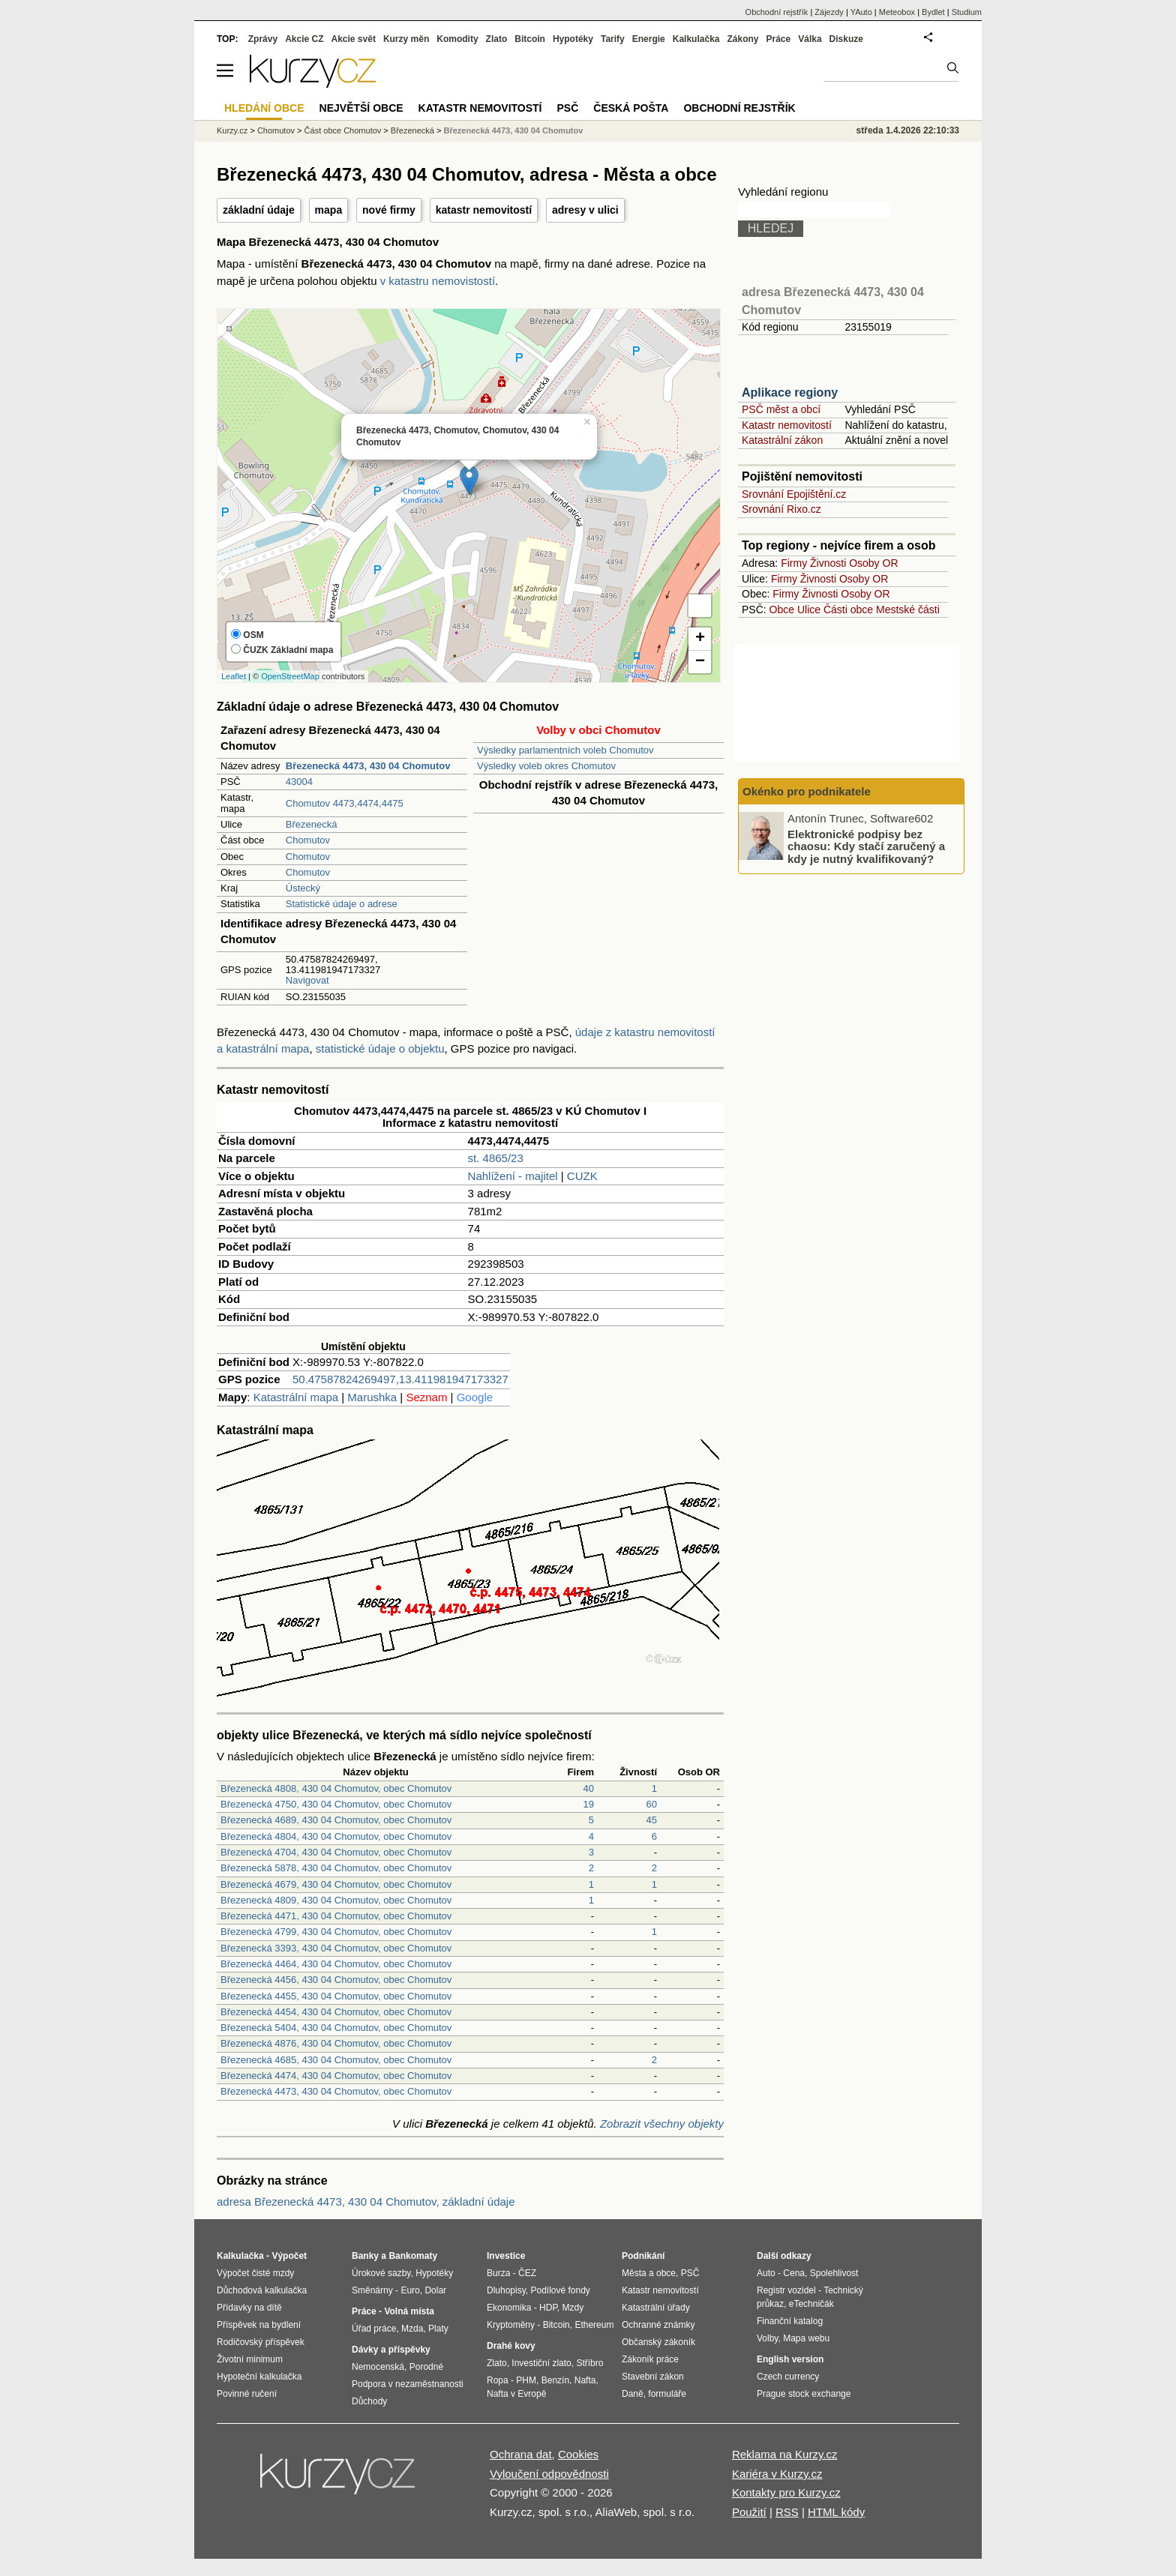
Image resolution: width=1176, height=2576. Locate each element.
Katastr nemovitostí (787, 425)
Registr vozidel (786, 2290)
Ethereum (594, 2325)
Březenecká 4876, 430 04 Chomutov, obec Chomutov (336, 2043)
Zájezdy (829, 11)
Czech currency (788, 2376)
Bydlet (933, 11)
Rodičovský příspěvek (260, 2342)
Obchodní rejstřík (777, 11)
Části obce (848, 610)
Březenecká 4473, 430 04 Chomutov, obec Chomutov (336, 2091)
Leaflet (233, 676)
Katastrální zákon (782, 440)
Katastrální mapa (296, 1397)
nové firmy (389, 210)
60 (651, 1804)
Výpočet (289, 2256)
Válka (809, 39)
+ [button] (700, 639)
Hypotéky (573, 39)
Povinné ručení (247, 2394)
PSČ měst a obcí (781, 409)
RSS (787, 2512)
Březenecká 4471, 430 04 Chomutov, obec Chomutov (336, 1916)
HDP (548, 2307)
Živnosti (828, 563)
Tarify (613, 39)
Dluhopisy (506, 2290)
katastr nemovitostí (484, 210)
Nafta (585, 2380)
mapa (329, 210)
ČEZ (527, 2273)
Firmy (794, 563)
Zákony (742, 39)
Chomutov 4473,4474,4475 (345, 803)
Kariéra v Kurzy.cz (777, 2473)
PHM (526, 2380)
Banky (365, 2256)
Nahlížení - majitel (513, 1176)
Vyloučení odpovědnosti (549, 2473)
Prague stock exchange (803, 2394)
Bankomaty (412, 2256)
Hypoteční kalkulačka (259, 2376)
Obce (782, 610)
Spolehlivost (834, 2273)
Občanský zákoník (658, 2342)
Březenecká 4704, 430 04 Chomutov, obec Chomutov (336, 1852)
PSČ (567, 108)
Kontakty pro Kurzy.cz (786, 2492)
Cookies (578, 2454)
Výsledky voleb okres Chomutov (546, 765)
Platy (438, 2328)
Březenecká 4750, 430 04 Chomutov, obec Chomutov (336, 1804)
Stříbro (589, 2363)
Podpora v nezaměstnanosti (408, 2384)
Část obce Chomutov (343, 130)
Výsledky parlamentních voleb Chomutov (565, 750)
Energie (648, 39)
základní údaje (259, 210)
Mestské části (908, 610)
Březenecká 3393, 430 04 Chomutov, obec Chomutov (336, 1948)
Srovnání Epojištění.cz (794, 494)
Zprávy (263, 39)
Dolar (435, 2290)
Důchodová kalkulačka (262, 2290)
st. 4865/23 (496, 1158)
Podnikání (643, 2256)
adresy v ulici (585, 210)
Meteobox (897, 11)
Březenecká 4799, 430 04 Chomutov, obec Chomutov (336, 1931)
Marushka (372, 1397)
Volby (767, 2338)
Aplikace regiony (790, 392)
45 (651, 1820)
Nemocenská (378, 2367)
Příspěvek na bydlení (259, 2325)
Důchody (369, 2401)
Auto (766, 2273)
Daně (633, 2394)
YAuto (861, 11)
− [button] (700, 662)
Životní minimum (250, 2359)
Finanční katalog (790, 2321)
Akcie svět (354, 39)
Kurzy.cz (232, 130)
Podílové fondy (560, 2290)
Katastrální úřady (656, 2307)
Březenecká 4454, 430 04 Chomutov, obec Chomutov (336, 2011)
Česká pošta (630, 108)
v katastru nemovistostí (437, 280)
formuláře (667, 2394)
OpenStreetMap (290, 676)
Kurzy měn (406, 39)
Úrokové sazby (381, 2273)
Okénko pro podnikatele (806, 791)
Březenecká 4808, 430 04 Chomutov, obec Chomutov (336, 1788)
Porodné (426, 2367)
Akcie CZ (304, 39)
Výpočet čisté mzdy (255, 2273)
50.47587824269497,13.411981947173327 (400, 1379)
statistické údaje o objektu (380, 1048)
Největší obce (362, 108)
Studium (967, 11)
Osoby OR (873, 563)
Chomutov (308, 840)
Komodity (457, 39)
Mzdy (573, 2307)
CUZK (582, 1176)
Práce (778, 39)
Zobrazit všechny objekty (662, 2123)
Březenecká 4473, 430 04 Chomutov (514, 130)
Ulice (808, 610)
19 (589, 1804)
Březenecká (312, 824)
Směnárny (372, 2290)
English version (790, 2359)
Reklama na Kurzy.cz (785, 2454)
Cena (794, 2273)
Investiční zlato (541, 2363)
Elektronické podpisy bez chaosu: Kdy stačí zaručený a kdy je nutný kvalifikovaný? (866, 845)
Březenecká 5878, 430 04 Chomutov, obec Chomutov (336, 1868)
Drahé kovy (511, 2346)
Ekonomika (509, 2307)
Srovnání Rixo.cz (781, 509)
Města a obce (649, 2273)
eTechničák (811, 2304)
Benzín (555, 2380)
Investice (506, 2256)
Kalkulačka (696, 39)
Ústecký (303, 888)
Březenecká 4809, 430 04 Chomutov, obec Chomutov (336, 1900)
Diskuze (846, 39)
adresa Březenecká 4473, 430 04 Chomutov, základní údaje (366, 2201)
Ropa (497, 2380)
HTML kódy (836, 2512)
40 (589, 1788)
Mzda (412, 2328)
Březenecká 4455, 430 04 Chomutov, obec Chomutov (336, 1996)
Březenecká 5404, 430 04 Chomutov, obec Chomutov (336, 2027)
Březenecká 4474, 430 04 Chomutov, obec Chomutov (336, 2075)
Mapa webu (806, 2338)
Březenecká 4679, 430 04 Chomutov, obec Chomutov (336, 1884)
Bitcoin (529, 39)
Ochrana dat (521, 2454)
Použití (749, 2512)
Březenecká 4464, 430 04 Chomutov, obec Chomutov (336, 1963)
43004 (299, 781)
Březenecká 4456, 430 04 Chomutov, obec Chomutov (336, 1979)
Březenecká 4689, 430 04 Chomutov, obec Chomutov (336, 1820)
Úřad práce (374, 2328)
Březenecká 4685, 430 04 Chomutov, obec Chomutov (336, 2059)
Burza (498, 2273)
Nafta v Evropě (516, 2394)
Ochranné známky (658, 2325)
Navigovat (307, 980)
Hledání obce (264, 108)
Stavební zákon (653, 2376)
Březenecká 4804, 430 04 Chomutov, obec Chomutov (336, 1836)
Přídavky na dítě (249, 2307)
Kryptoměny (511, 2325)
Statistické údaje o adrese (342, 903)
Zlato (497, 39)
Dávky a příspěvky (391, 2349)
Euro (409, 2290)
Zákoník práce (650, 2359)
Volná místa (409, 2311)
